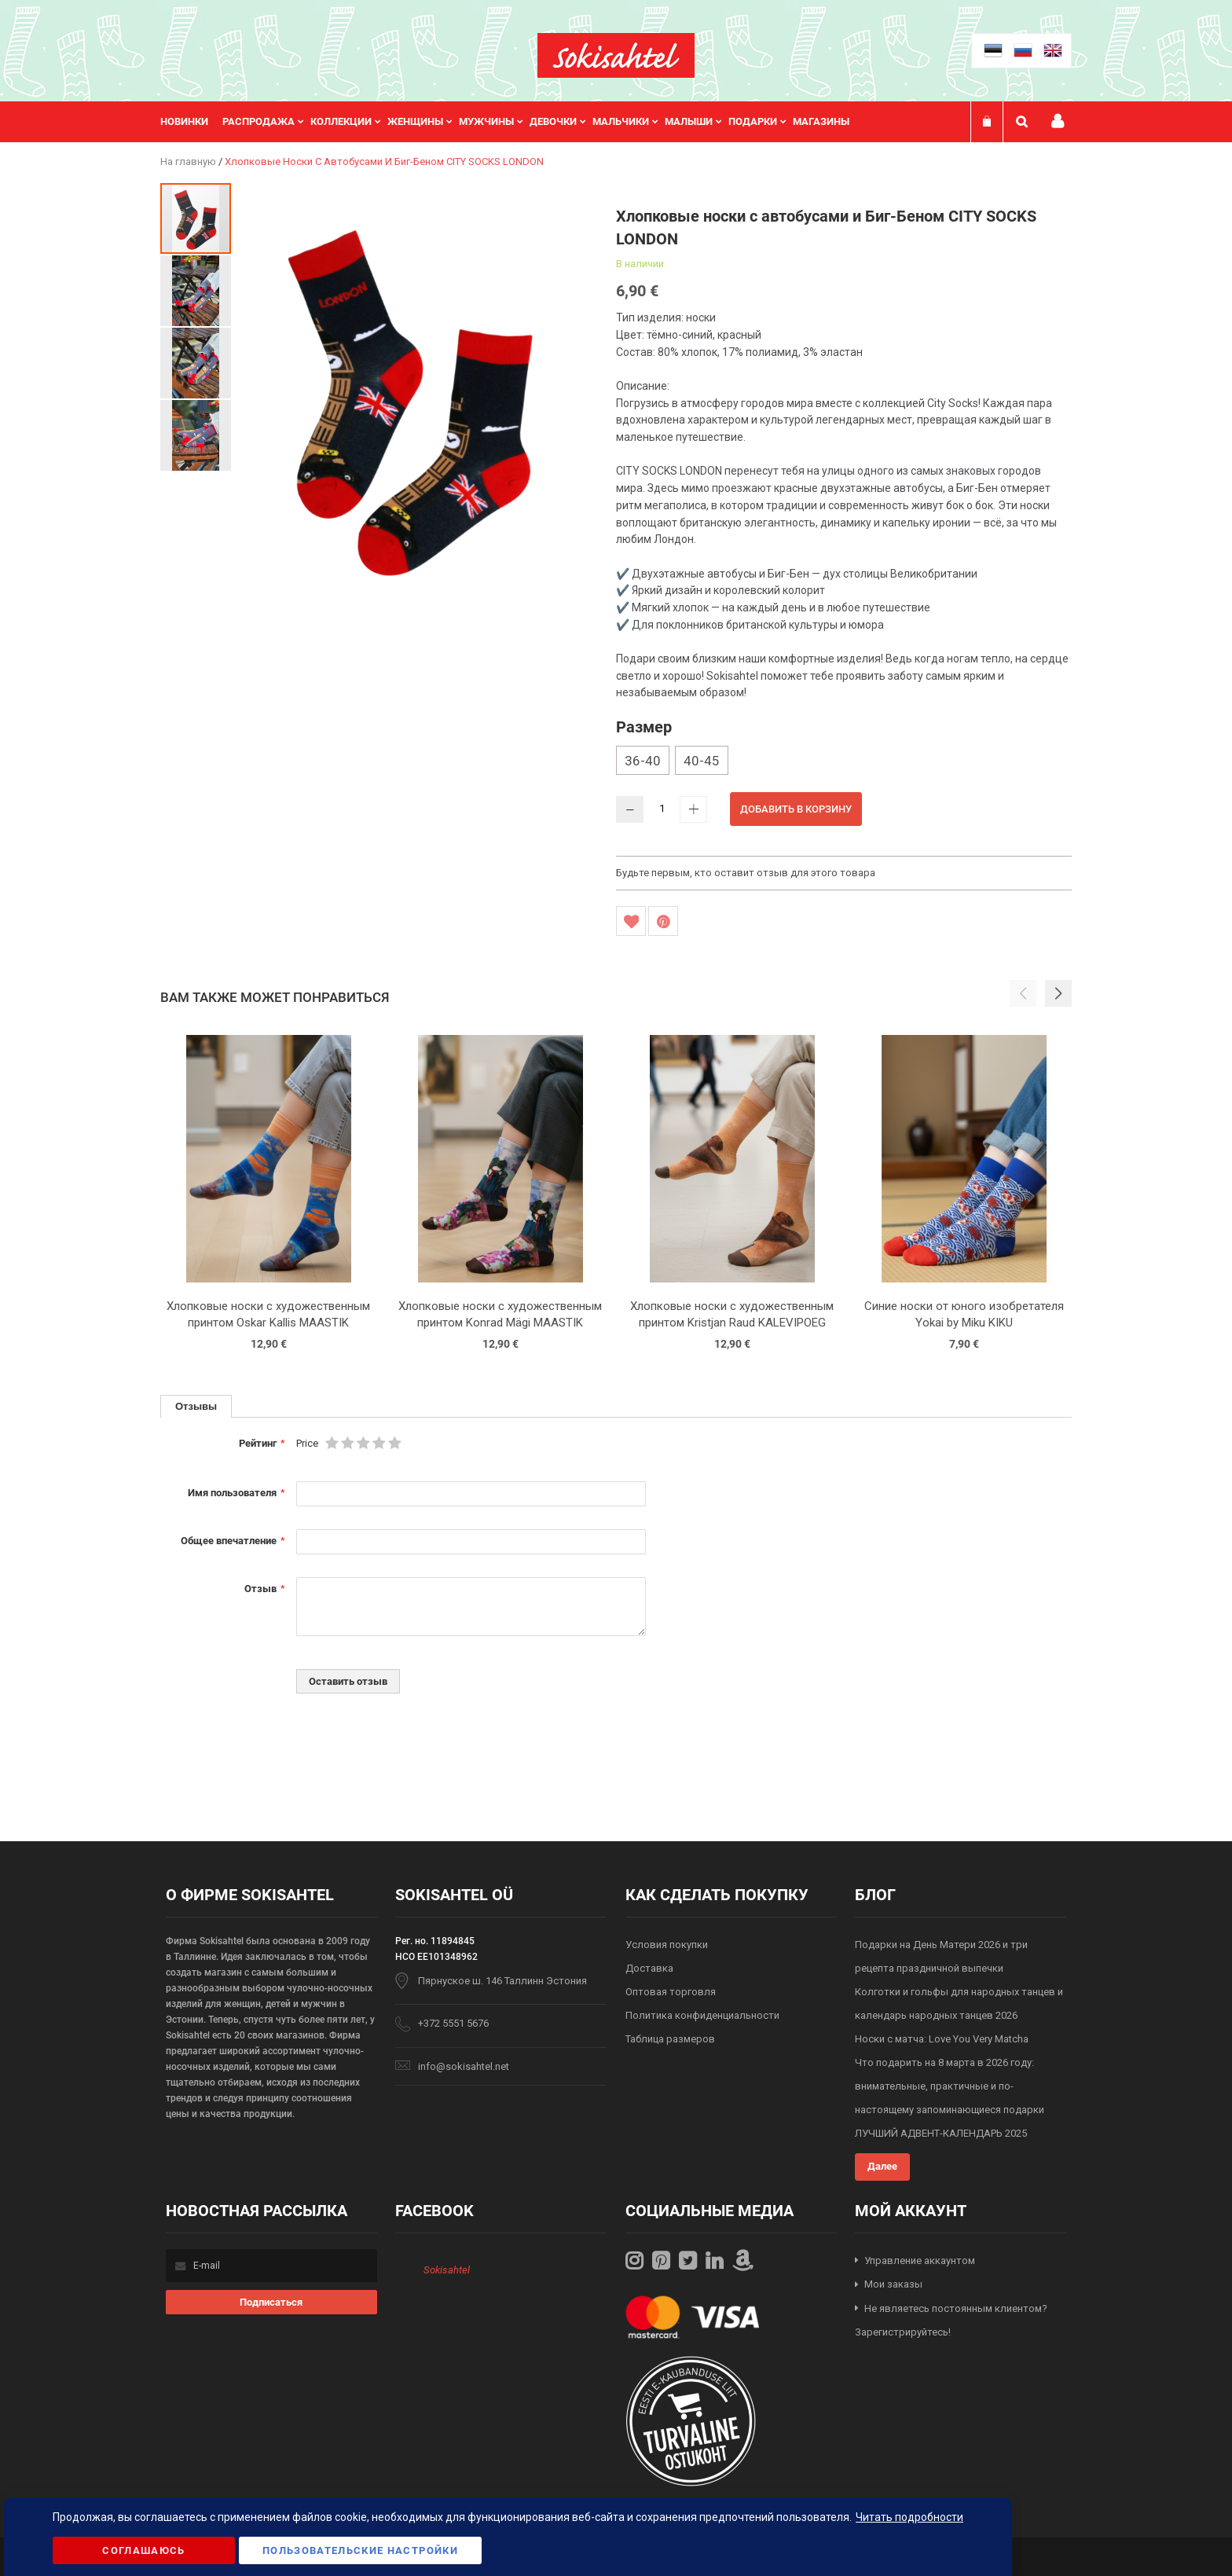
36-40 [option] (643, 761)
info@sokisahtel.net (463, 2066)
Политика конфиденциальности (702, 2015)
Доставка (649, 1968)
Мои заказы (893, 2284)
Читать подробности (909, 2517)
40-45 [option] (702, 761)
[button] (196, 290)
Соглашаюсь (143, 2550)
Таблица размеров (670, 2039)
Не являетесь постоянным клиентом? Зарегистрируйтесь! (951, 2321)
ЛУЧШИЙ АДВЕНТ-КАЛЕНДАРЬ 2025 (941, 2133)
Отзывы (196, 1406)
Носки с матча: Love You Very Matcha (941, 2039)
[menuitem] (191, 121)
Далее (882, 2166)
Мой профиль (1057, 121)
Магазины (821, 121)
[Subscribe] (271, 2302)
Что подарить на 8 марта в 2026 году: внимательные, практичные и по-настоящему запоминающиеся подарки (949, 2086)
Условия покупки (666, 1944)
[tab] (196, 1406)
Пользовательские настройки (360, 2550)
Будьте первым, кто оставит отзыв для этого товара (745, 873)
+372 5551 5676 (453, 2023)
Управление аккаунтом (919, 2260)
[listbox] (844, 762)
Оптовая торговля (670, 1992)
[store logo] (616, 55)
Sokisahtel (447, 2270)
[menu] (512, 121)
